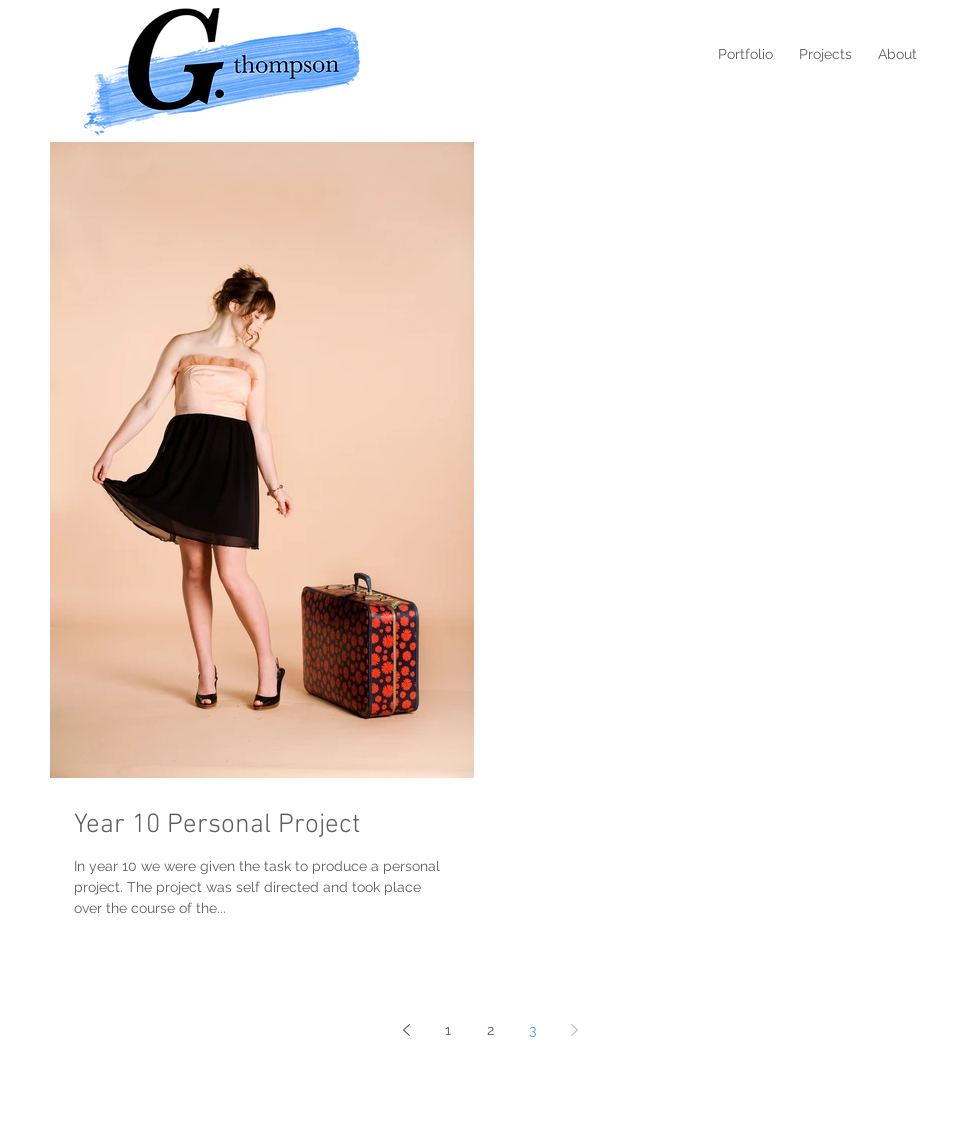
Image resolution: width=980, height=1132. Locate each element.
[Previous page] (406, 1030)
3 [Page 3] (532, 1030)
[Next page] (574, 1030)
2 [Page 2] (490, 1030)
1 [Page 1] (448, 1030)
